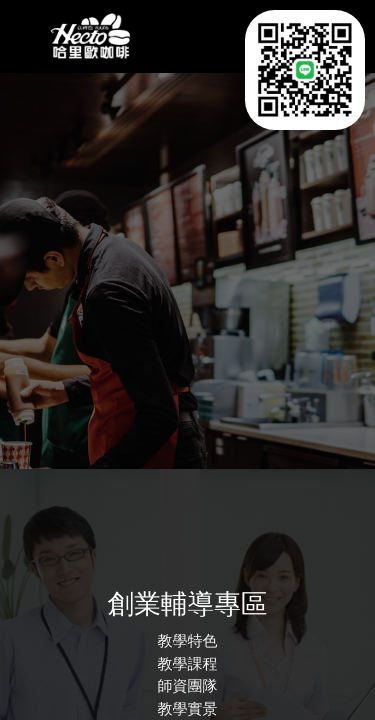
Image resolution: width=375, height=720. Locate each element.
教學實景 (188, 709)
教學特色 (188, 641)
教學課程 (188, 664)
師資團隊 (188, 686)
